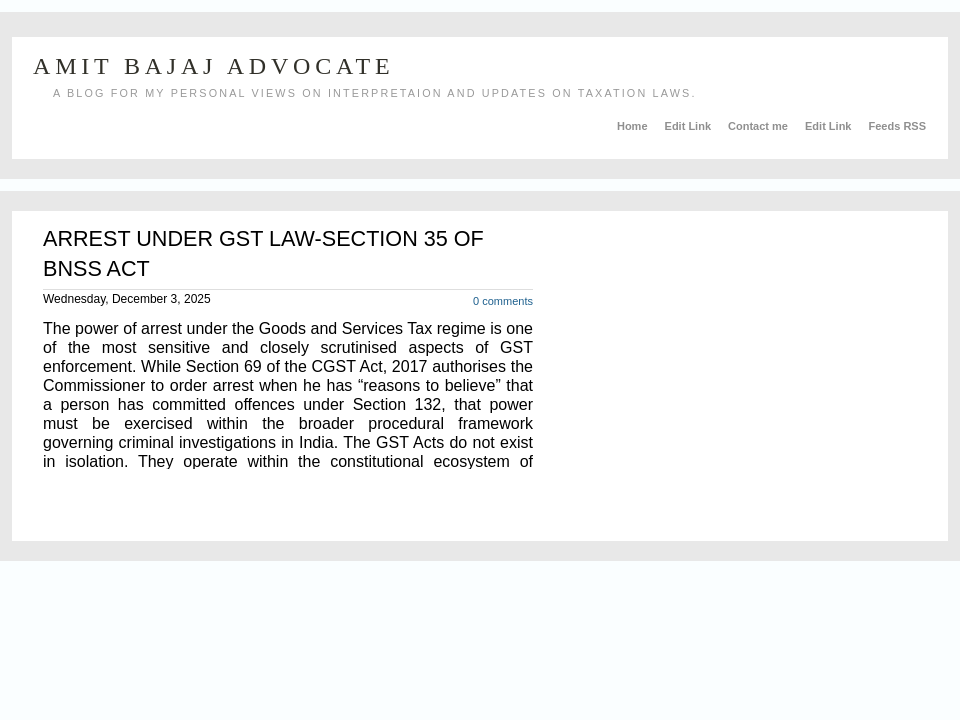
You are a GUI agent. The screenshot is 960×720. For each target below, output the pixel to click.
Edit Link (690, 126)
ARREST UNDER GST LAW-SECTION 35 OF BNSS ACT (263, 253)
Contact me (759, 126)
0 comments (503, 301)
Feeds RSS (897, 126)
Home (634, 126)
